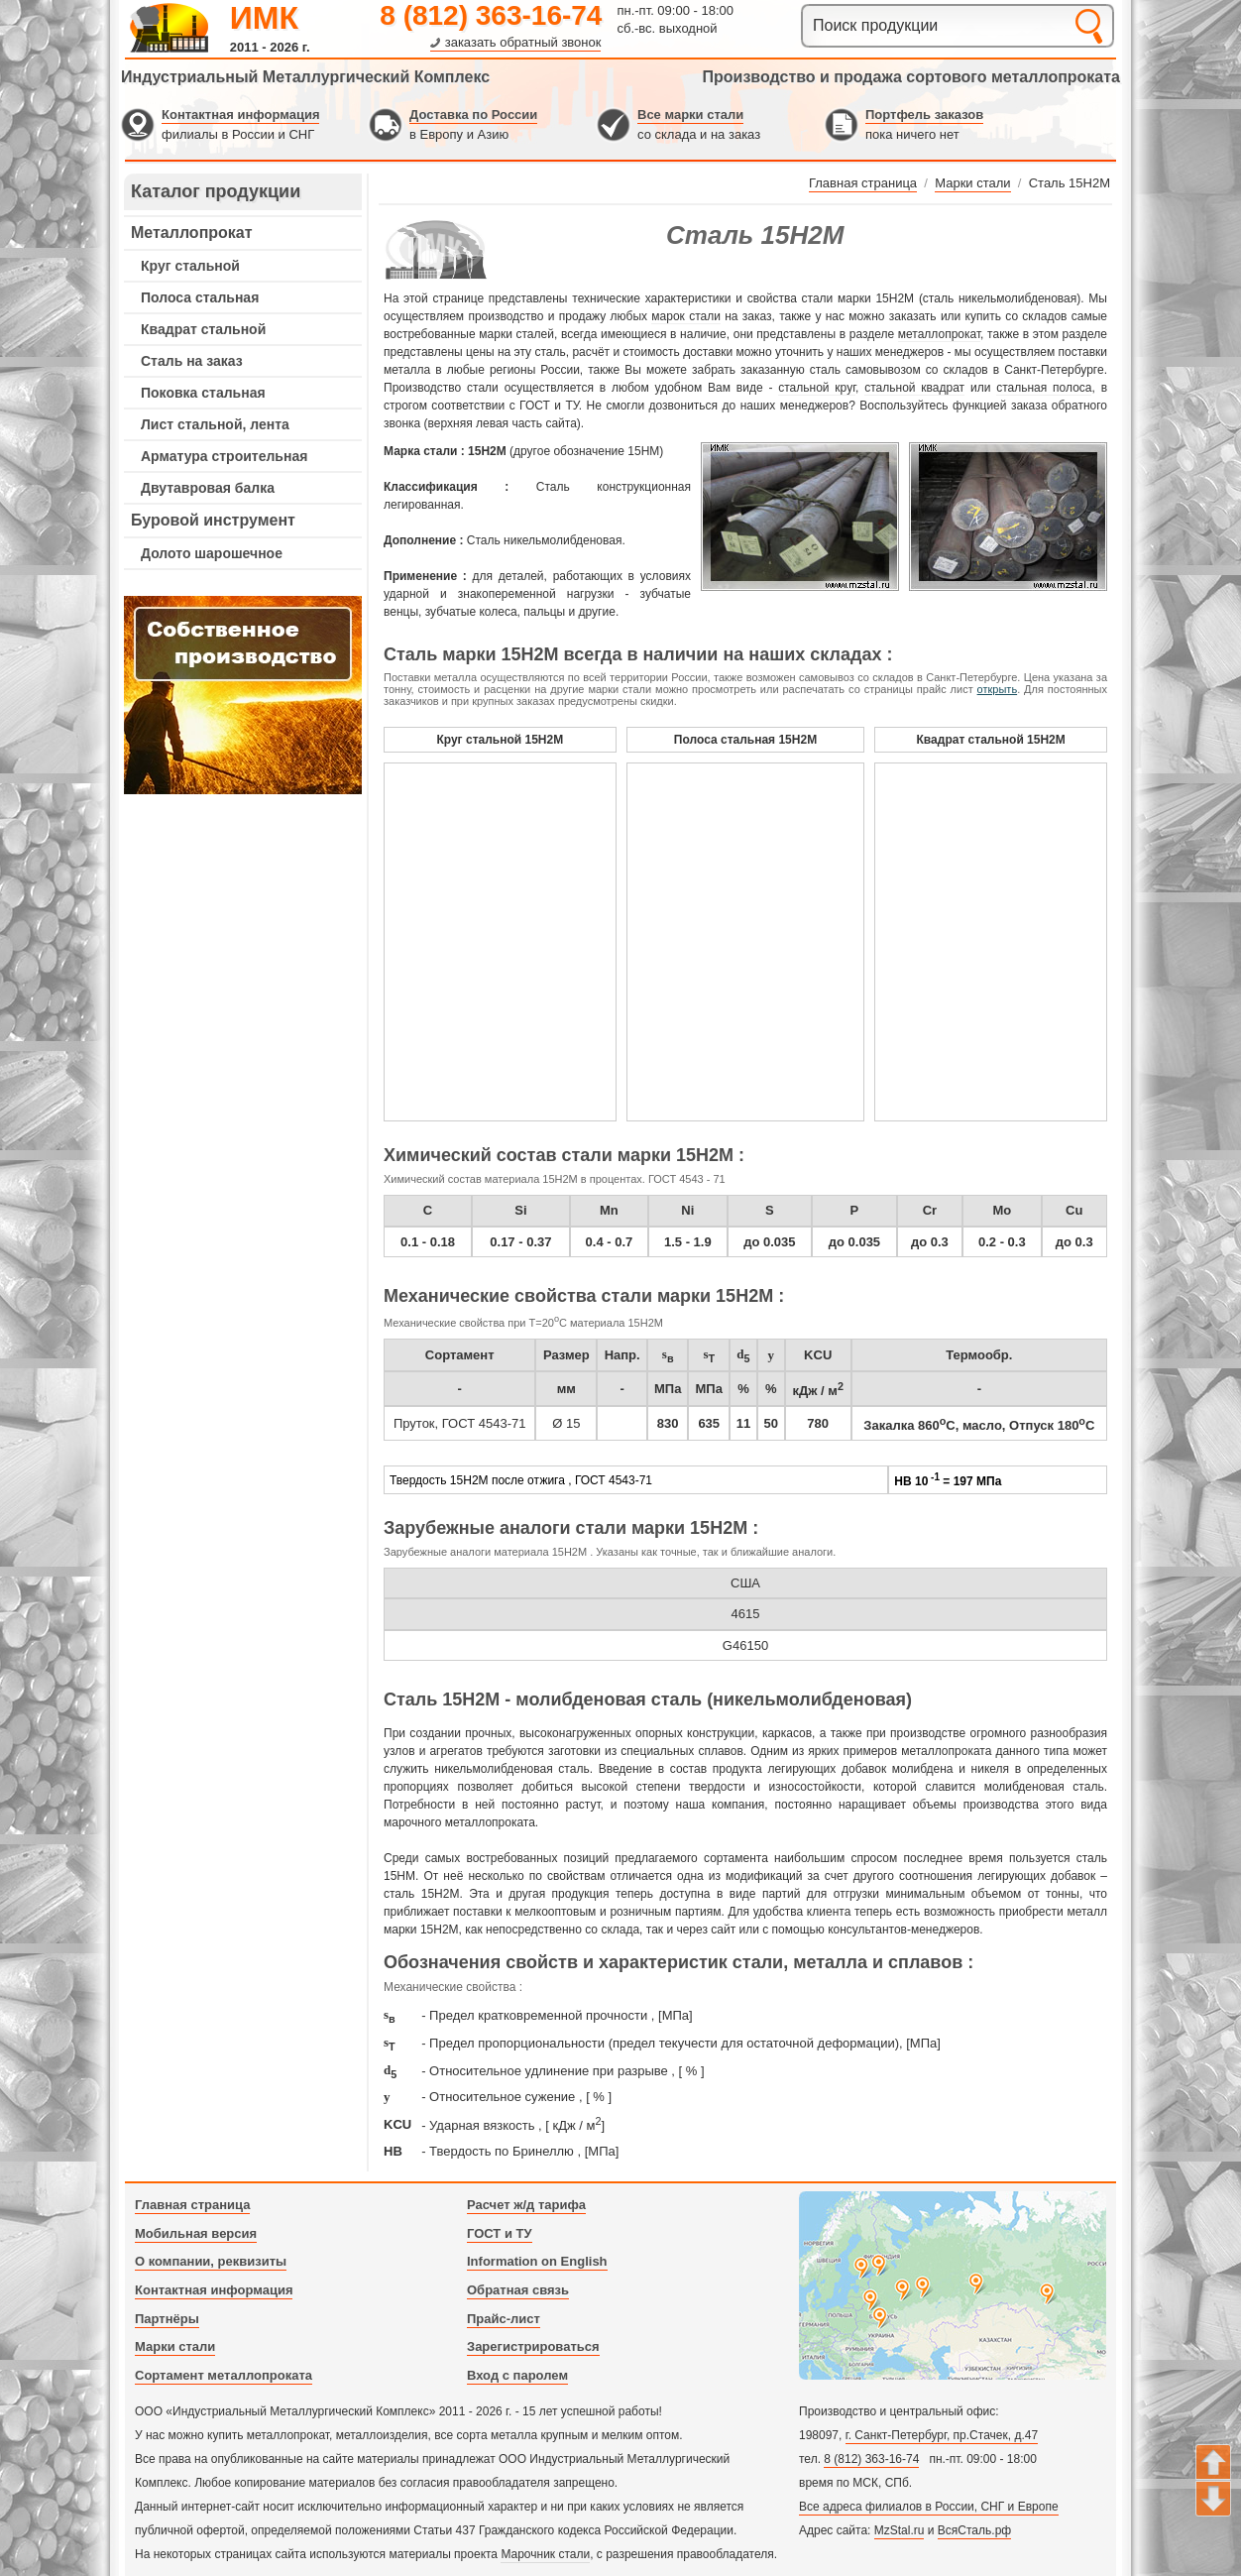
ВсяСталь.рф (974, 2530)
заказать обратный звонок (523, 42)
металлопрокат (939, 334)
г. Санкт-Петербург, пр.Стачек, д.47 (942, 2435)
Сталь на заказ (192, 361)
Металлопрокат (192, 232)
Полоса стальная (200, 297)
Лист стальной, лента (215, 424)
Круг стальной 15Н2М (499, 740)
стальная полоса (1043, 388)
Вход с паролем (517, 2375)
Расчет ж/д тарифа (526, 2204)
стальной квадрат (914, 388)
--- (243, 695)
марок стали (686, 316)
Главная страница (192, 2204)
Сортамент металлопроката (223, 2375)
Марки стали (175, 2346)
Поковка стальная (203, 393)
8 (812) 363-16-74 (491, 15)
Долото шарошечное (211, 553)
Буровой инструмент (213, 520)
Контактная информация (240, 114)
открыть (997, 689)
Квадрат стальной (203, 329)
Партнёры (167, 2318)
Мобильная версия (196, 2233)
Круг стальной (190, 266)
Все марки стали (690, 114)
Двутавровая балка (208, 488)
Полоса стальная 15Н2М (745, 740)
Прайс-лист (503, 2318)
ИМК (264, 18)
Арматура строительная (224, 456)
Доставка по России (473, 114)
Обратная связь (518, 2290)
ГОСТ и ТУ (499, 2233)
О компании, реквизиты (210, 2261)
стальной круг (816, 388)
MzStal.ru (899, 2530)
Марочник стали (545, 2554)
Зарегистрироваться (533, 2346)
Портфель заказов (924, 114)
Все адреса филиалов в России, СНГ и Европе (929, 2507)
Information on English (537, 2261)
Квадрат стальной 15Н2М (991, 740)
